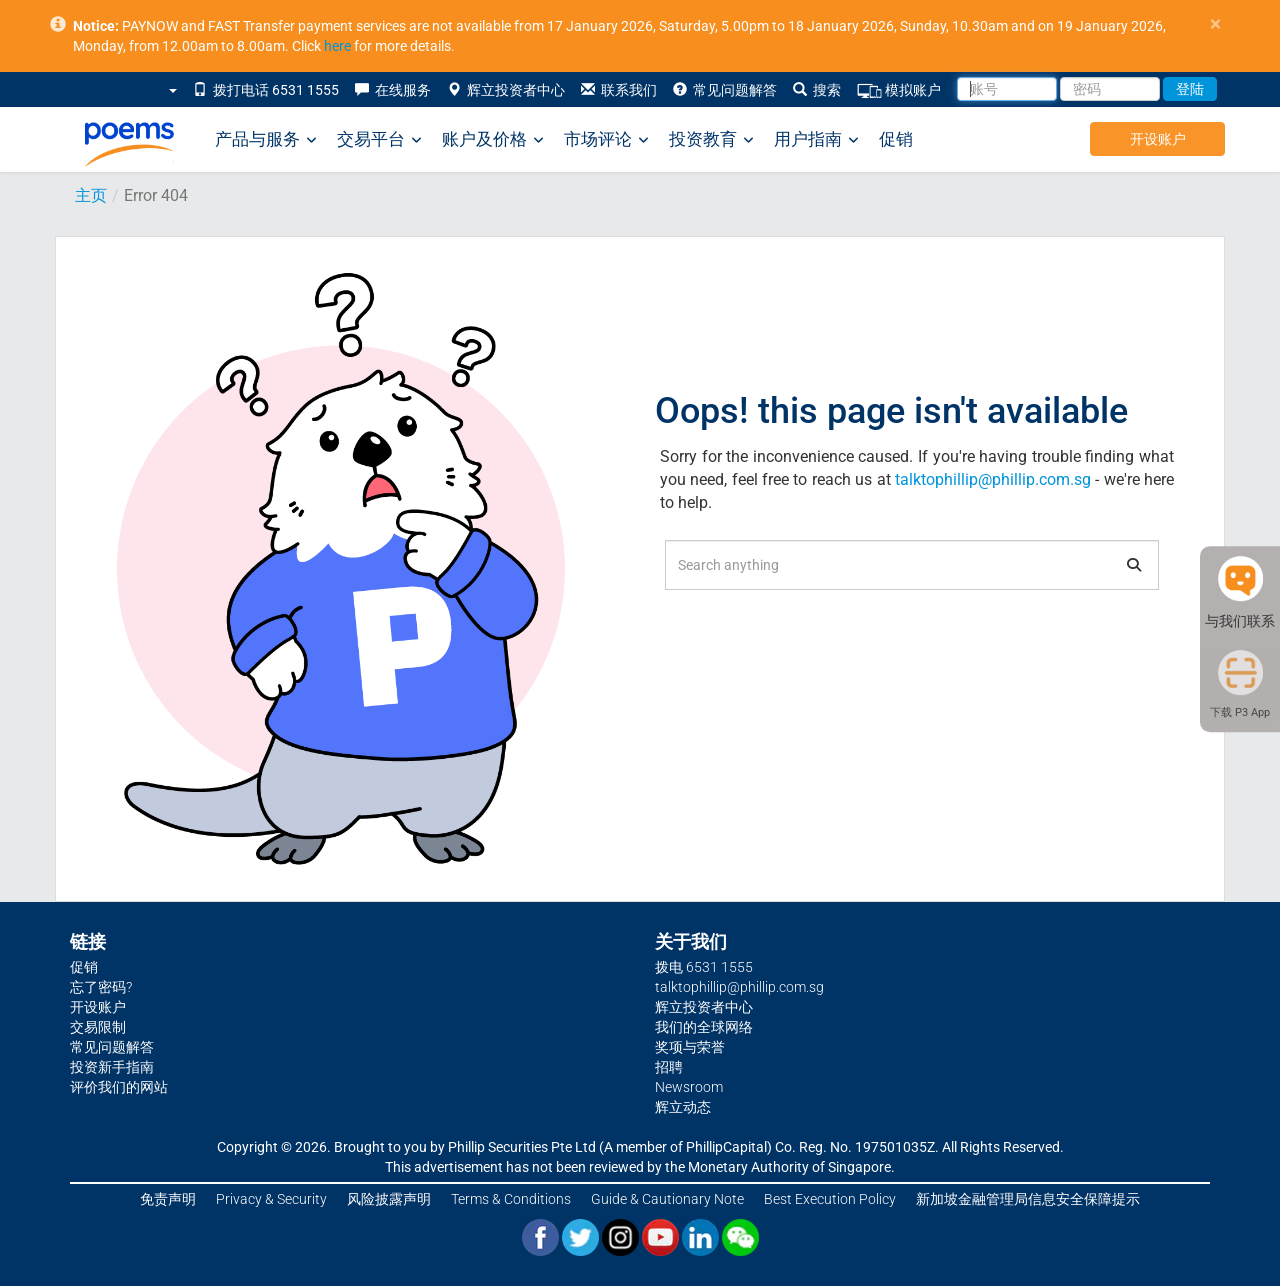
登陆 (1190, 89)
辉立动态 (683, 1107)
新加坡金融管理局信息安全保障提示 (1028, 1199)
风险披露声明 (389, 1199)
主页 (91, 195)
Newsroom (689, 1087)
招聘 (669, 1067)
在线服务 (393, 90)
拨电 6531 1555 (704, 967)
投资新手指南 (112, 1067)
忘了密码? (101, 987)
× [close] (1215, 24)
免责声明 (168, 1199)
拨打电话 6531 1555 (266, 90)
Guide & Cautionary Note (667, 1199)
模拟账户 (899, 90)
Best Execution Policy (830, 1199)
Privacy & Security (271, 1199)
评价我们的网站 (119, 1087)
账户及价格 (493, 139)
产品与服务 (266, 139)
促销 (896, 139)
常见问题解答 (725, 90)
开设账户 (1158, 139)
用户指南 (816, 139)
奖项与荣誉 (690, 1047)
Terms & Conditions (511, 1199)
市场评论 (606, 139)
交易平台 (379, 139)
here (337, 46)
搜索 (817, 90)
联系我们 (619, 90)
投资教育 (711, 139)
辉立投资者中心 (506, 90)
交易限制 (98, 1027)
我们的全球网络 (704, 1027)
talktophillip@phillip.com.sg (993, 479)
